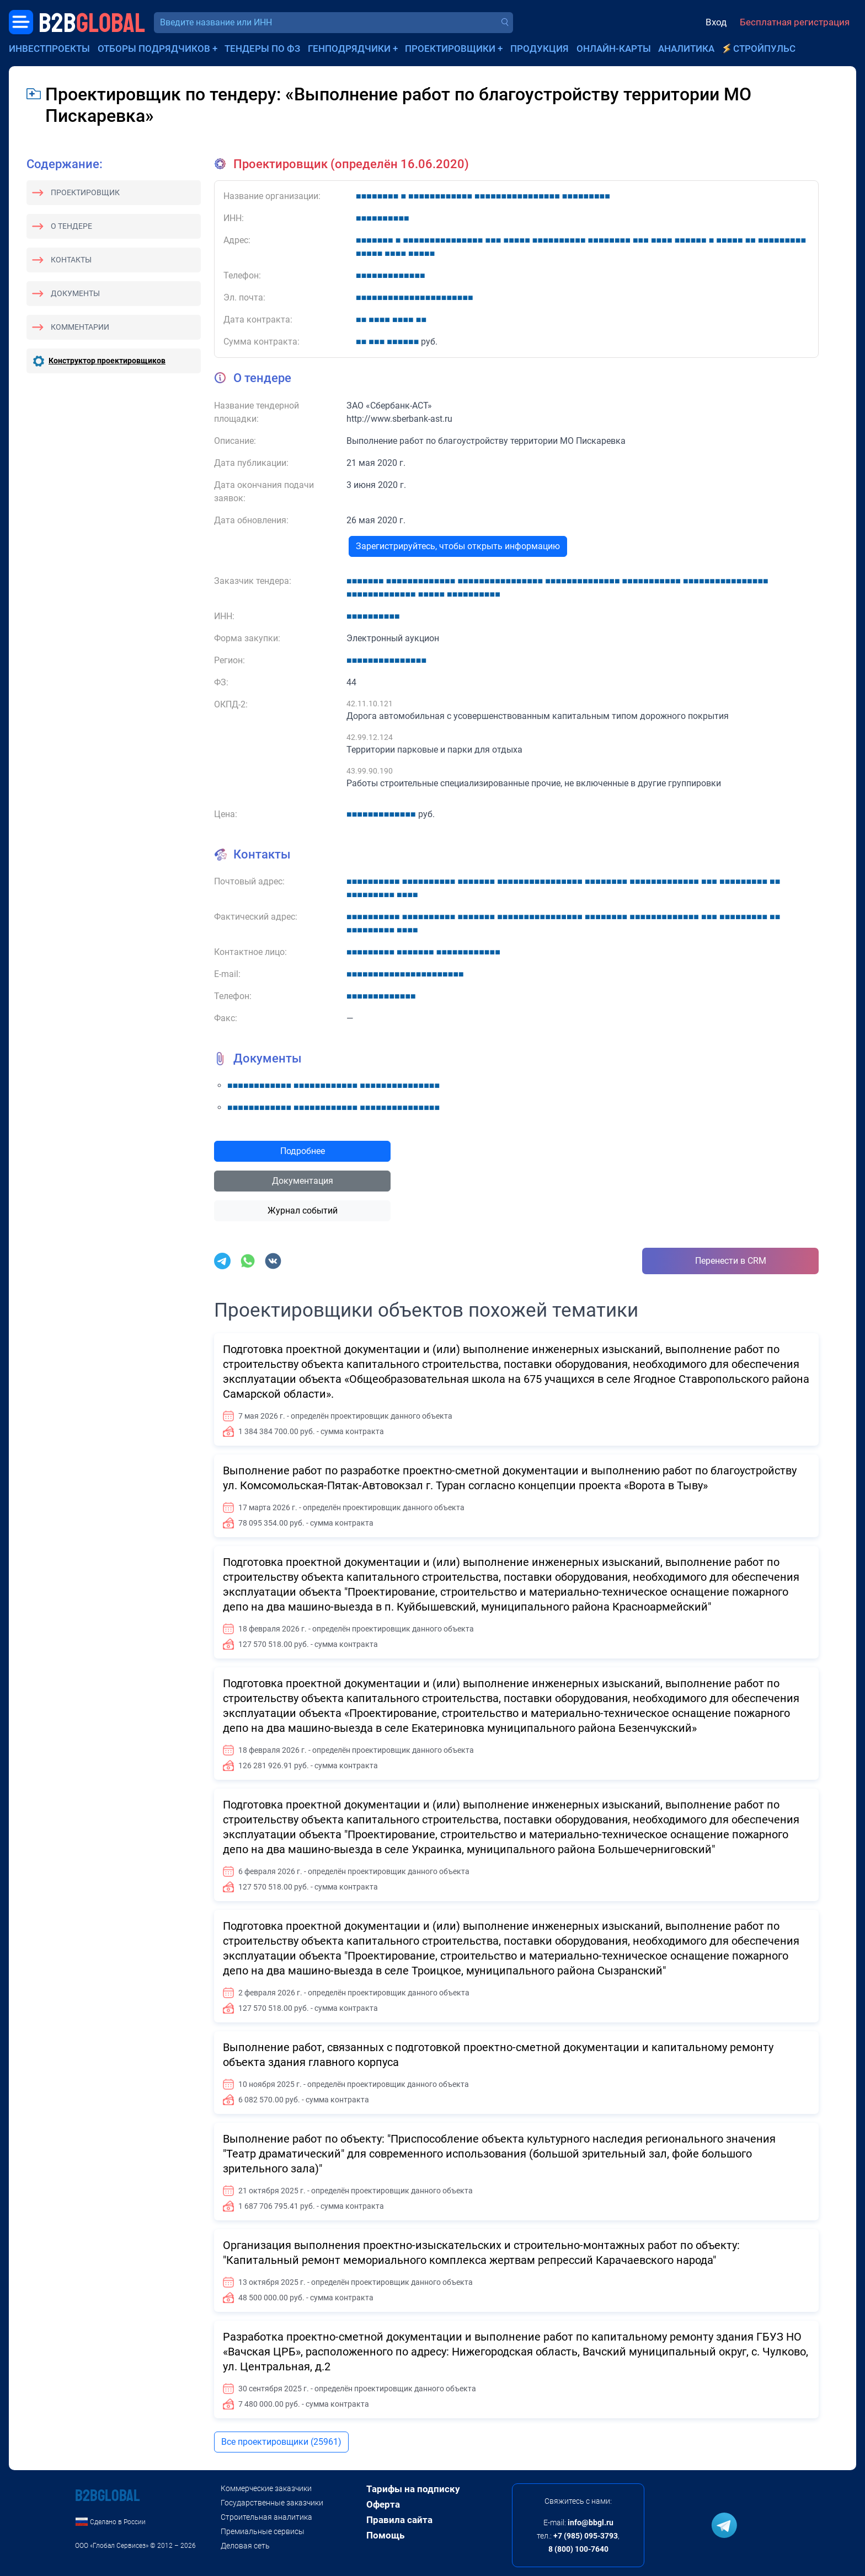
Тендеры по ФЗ (262, 48)
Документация (302, 1181)
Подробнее (302, 1151)
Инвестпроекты (49, 48)
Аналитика (686, 48)
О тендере (71, 226)
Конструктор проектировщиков (107, 360)
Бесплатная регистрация (795, 22)
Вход (716, 22)
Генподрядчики (349, 48)
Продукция (539, 48)
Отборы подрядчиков (154, 48)
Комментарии (80, 327)
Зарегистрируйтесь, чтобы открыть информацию (458, 546)
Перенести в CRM (730, 1260)
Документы (75, 293)
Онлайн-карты (613, 48)
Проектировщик (85, 192)
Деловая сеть (245, 2545)
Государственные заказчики (272, 2502)
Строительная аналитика (266, 2517)
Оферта (383, 2504)
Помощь (385, 2535)
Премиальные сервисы (263, 2531)
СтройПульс (764, 48)
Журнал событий (303, 1210)
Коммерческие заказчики (266, 2488)
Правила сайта (399, 2519)
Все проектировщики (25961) (281, 2442)
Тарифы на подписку (413, 2488)
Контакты (71, 259)
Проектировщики (450, 48)
